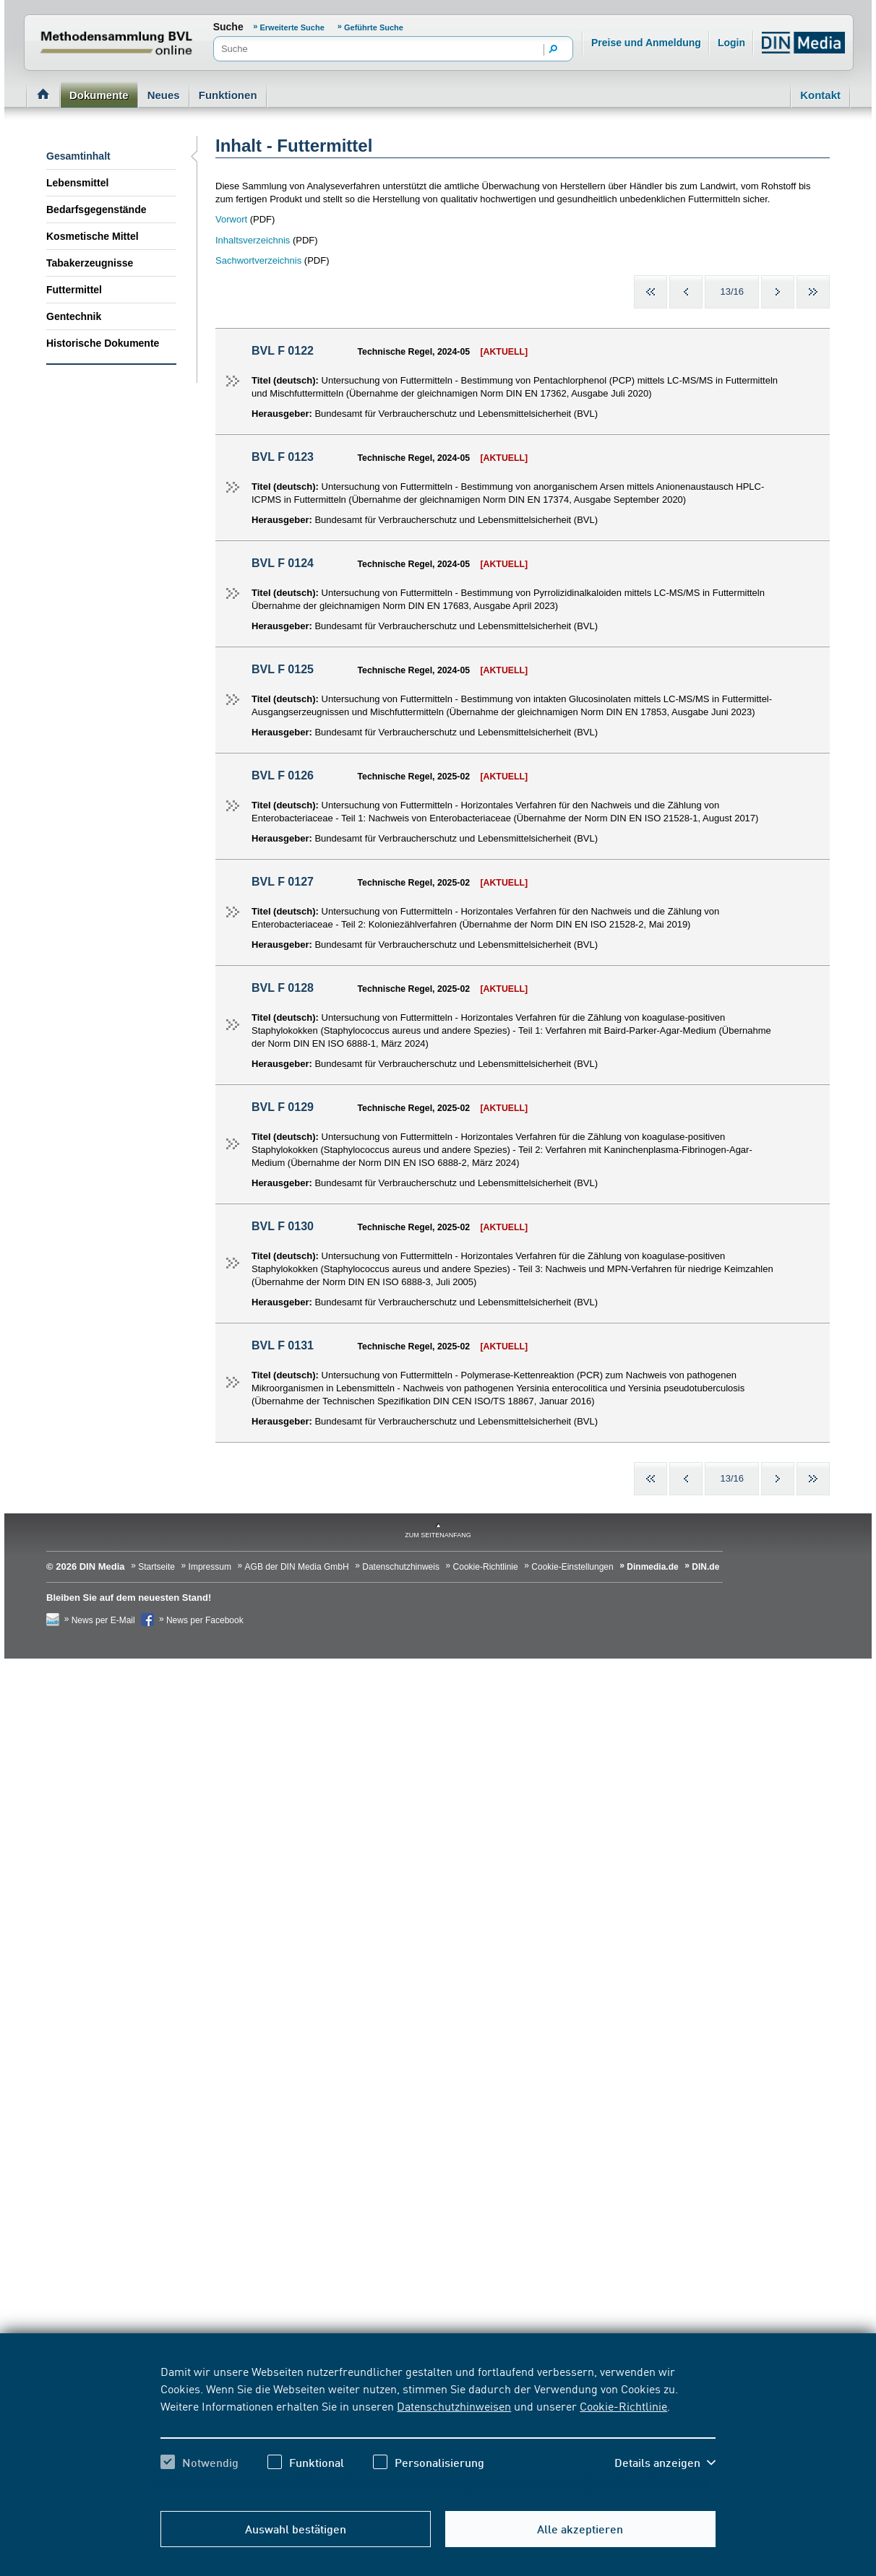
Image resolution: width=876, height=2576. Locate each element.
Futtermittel (74, 289)
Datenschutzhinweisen (454, 2405)
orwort (234, 219)
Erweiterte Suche (293, 27)
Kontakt (820, 95)
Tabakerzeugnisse (89, 263)
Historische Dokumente (102, 343)
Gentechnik (73, 316)
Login (731, 42)
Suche (228, 27)
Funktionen (228, 95)
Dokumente (99, 95)
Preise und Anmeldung (646, 42)
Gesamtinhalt (78, 156)
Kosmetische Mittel (92, 236)
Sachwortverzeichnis (258, 260)
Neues (163, 95)
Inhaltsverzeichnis (252, 240)
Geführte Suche (373, 27)
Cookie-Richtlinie (623, 2405)
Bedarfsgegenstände (96, 209)
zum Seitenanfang (438, 1535)
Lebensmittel (77, 183)
